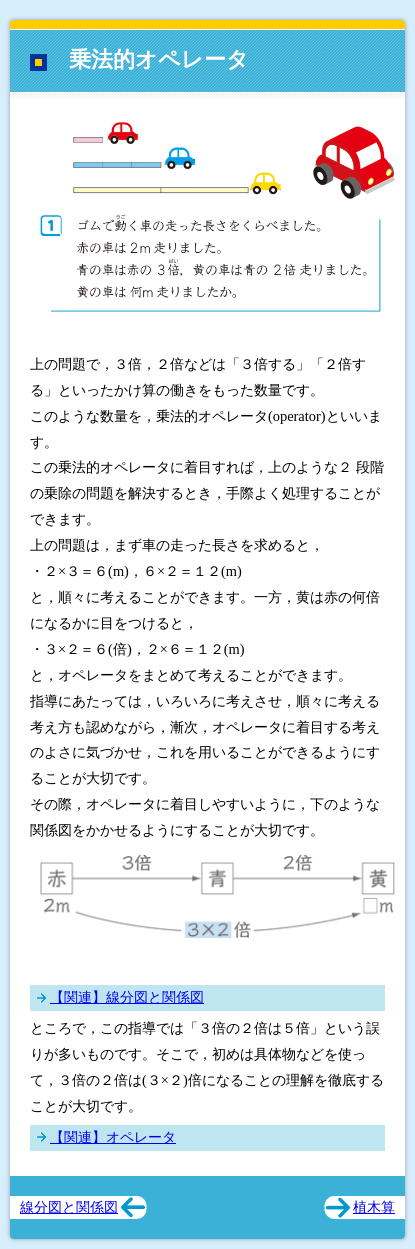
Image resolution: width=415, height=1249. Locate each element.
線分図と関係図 (155, 997)
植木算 (374, 1207)
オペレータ (141, 1137)
